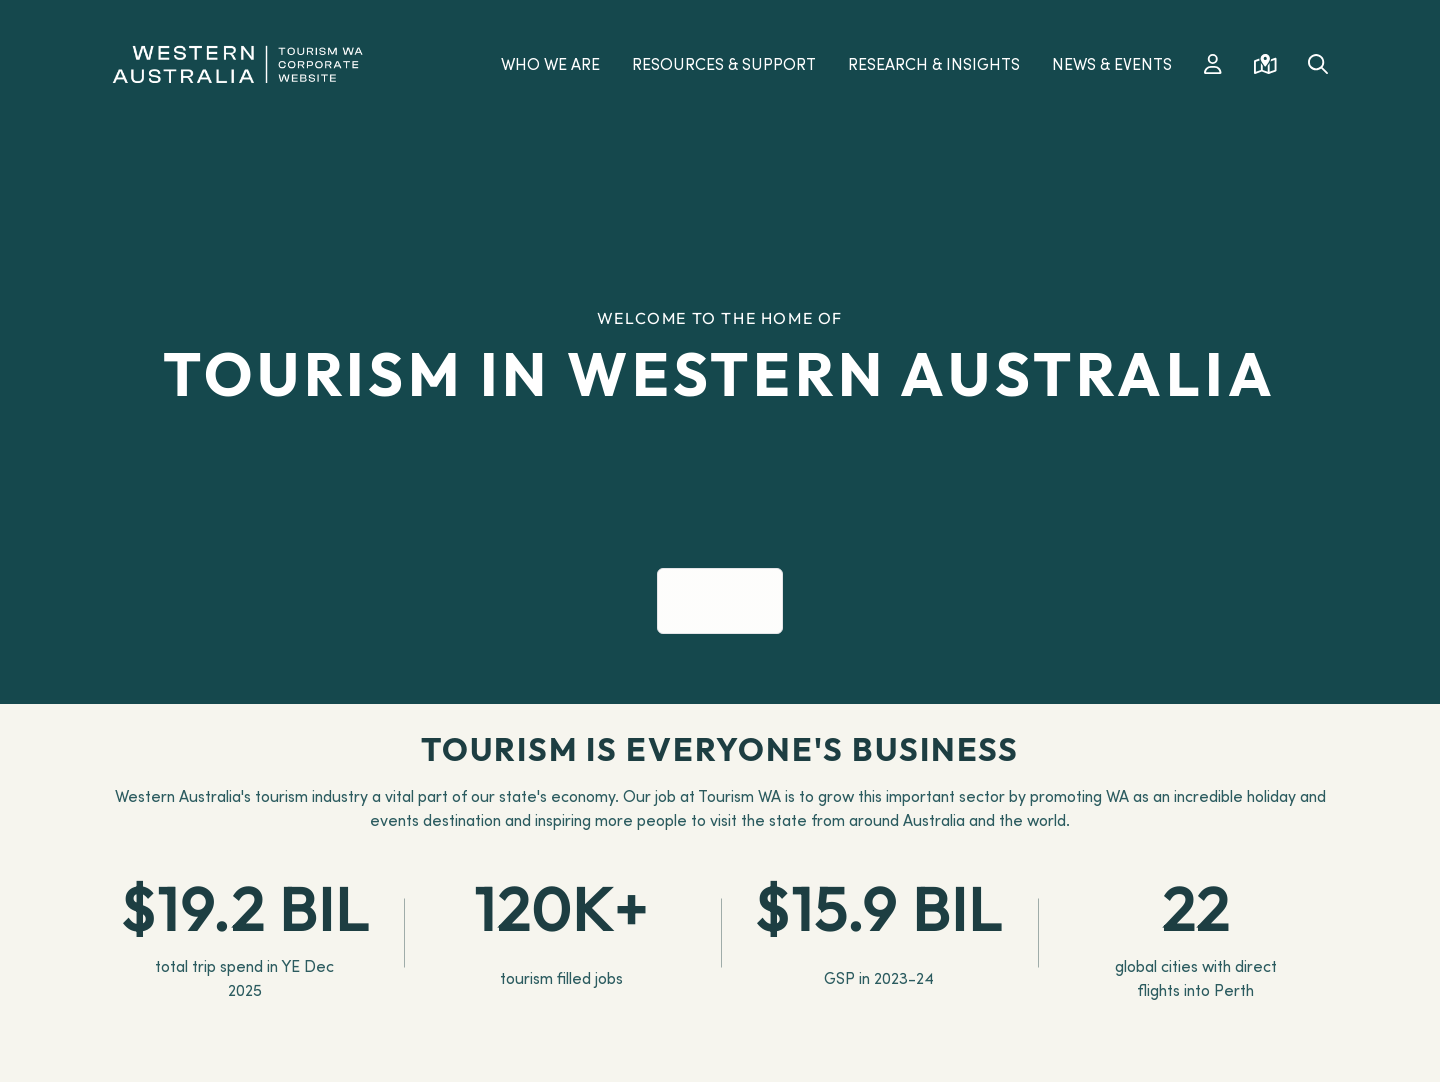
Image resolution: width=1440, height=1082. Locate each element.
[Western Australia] (237, 61)
